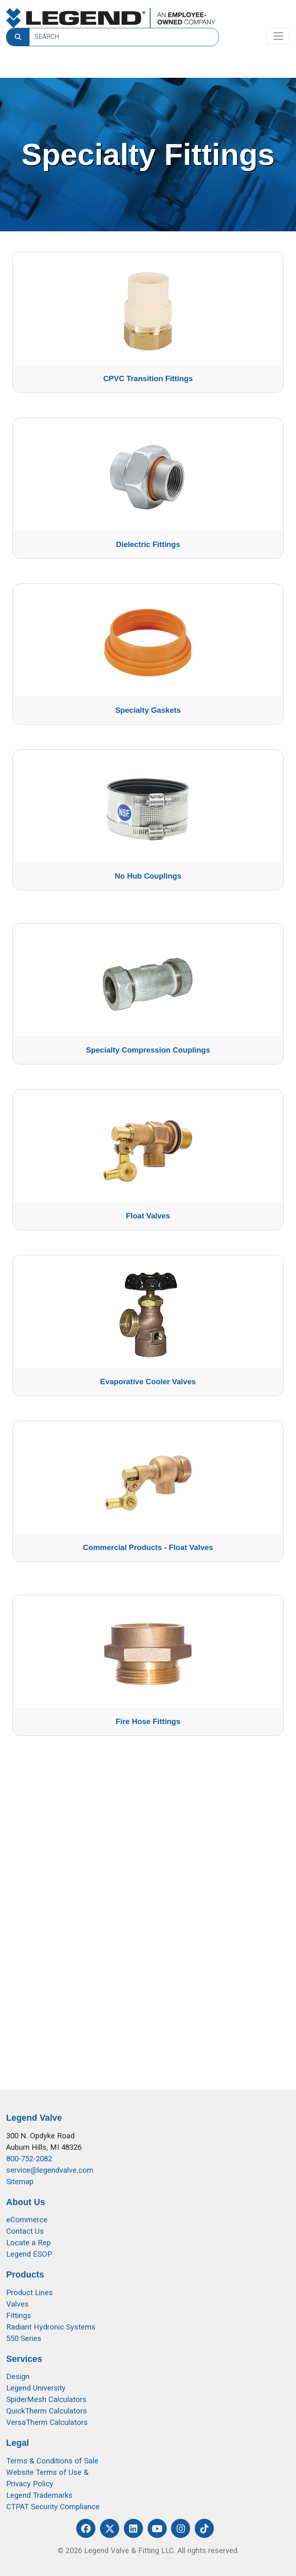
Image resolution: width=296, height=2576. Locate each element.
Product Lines (29, 2292)
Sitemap (20, 2181)
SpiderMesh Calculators (46, 2399)
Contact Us (25, 2231)
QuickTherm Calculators (46, 2411)
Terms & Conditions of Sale (52, 2460)
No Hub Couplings (148, 876)
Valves (17, 2304)
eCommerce (27, 2219)
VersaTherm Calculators (47, 2422)
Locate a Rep (28, 2242)
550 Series (23, 2338)
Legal (17, 2443)
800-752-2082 (29, 2158)
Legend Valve (34, 2118)
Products (25, 2275)
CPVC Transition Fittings (148, 378)
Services (24, 2359)
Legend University (36, 2388)
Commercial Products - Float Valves (148, 1547)
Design (18, 2376)
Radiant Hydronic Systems (51, 2327)
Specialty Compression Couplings (148, 1050)
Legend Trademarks (39, 2495)
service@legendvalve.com (49, 2170)
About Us (25, 2202)
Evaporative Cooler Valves (148, 1381)
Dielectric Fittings (148, 544)
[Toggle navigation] (278, 36)
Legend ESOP (29, 2254)
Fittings (18, 2315)
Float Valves (148, 1215)
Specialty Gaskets (148, 710)
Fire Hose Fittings (148, 1721)
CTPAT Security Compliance (53, 2506)
